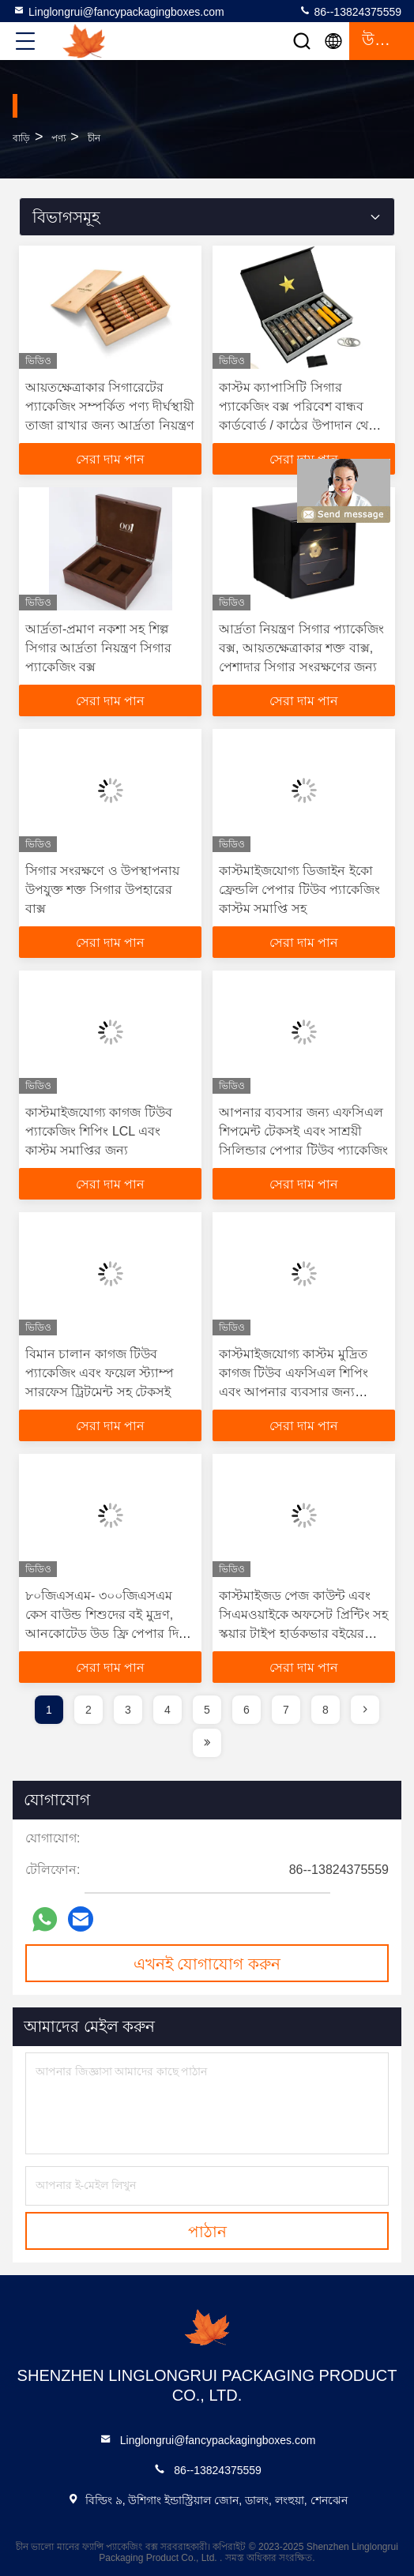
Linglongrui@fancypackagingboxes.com (118, 11)
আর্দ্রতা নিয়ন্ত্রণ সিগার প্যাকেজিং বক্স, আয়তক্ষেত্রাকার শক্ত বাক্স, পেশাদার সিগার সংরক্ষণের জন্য (301, 648)
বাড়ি (21, 138)
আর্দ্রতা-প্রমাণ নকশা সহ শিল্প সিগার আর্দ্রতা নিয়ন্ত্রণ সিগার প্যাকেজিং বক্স (98, 648)
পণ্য (58, 138)
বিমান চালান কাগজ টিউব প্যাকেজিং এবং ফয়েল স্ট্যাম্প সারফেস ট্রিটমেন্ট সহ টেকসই (99, 1373)
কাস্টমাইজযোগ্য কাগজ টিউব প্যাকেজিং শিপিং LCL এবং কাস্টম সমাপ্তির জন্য (98, 1131)
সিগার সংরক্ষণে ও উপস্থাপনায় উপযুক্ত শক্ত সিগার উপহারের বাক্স (102, 889)
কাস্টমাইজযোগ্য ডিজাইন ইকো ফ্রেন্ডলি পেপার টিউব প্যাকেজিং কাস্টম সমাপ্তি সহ (299, 889)
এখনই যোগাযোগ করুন (207, 1964)
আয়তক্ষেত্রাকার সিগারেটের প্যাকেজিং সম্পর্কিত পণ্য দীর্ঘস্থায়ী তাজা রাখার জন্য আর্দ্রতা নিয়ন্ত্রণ (109, 406)
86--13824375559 (350, 11)
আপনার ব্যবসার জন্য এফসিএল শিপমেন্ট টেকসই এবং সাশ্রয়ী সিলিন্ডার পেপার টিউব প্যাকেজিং (303, 1131)
